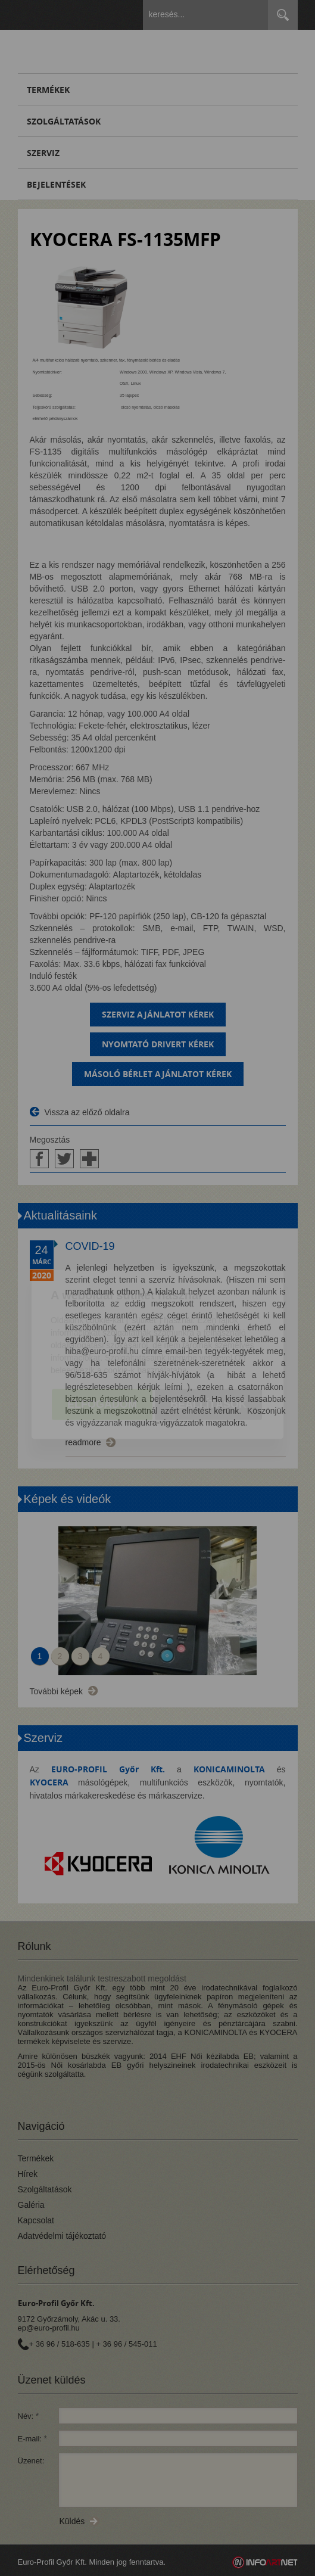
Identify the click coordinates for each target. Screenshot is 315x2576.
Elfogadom (102, 1338)
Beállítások (208, 1338)
